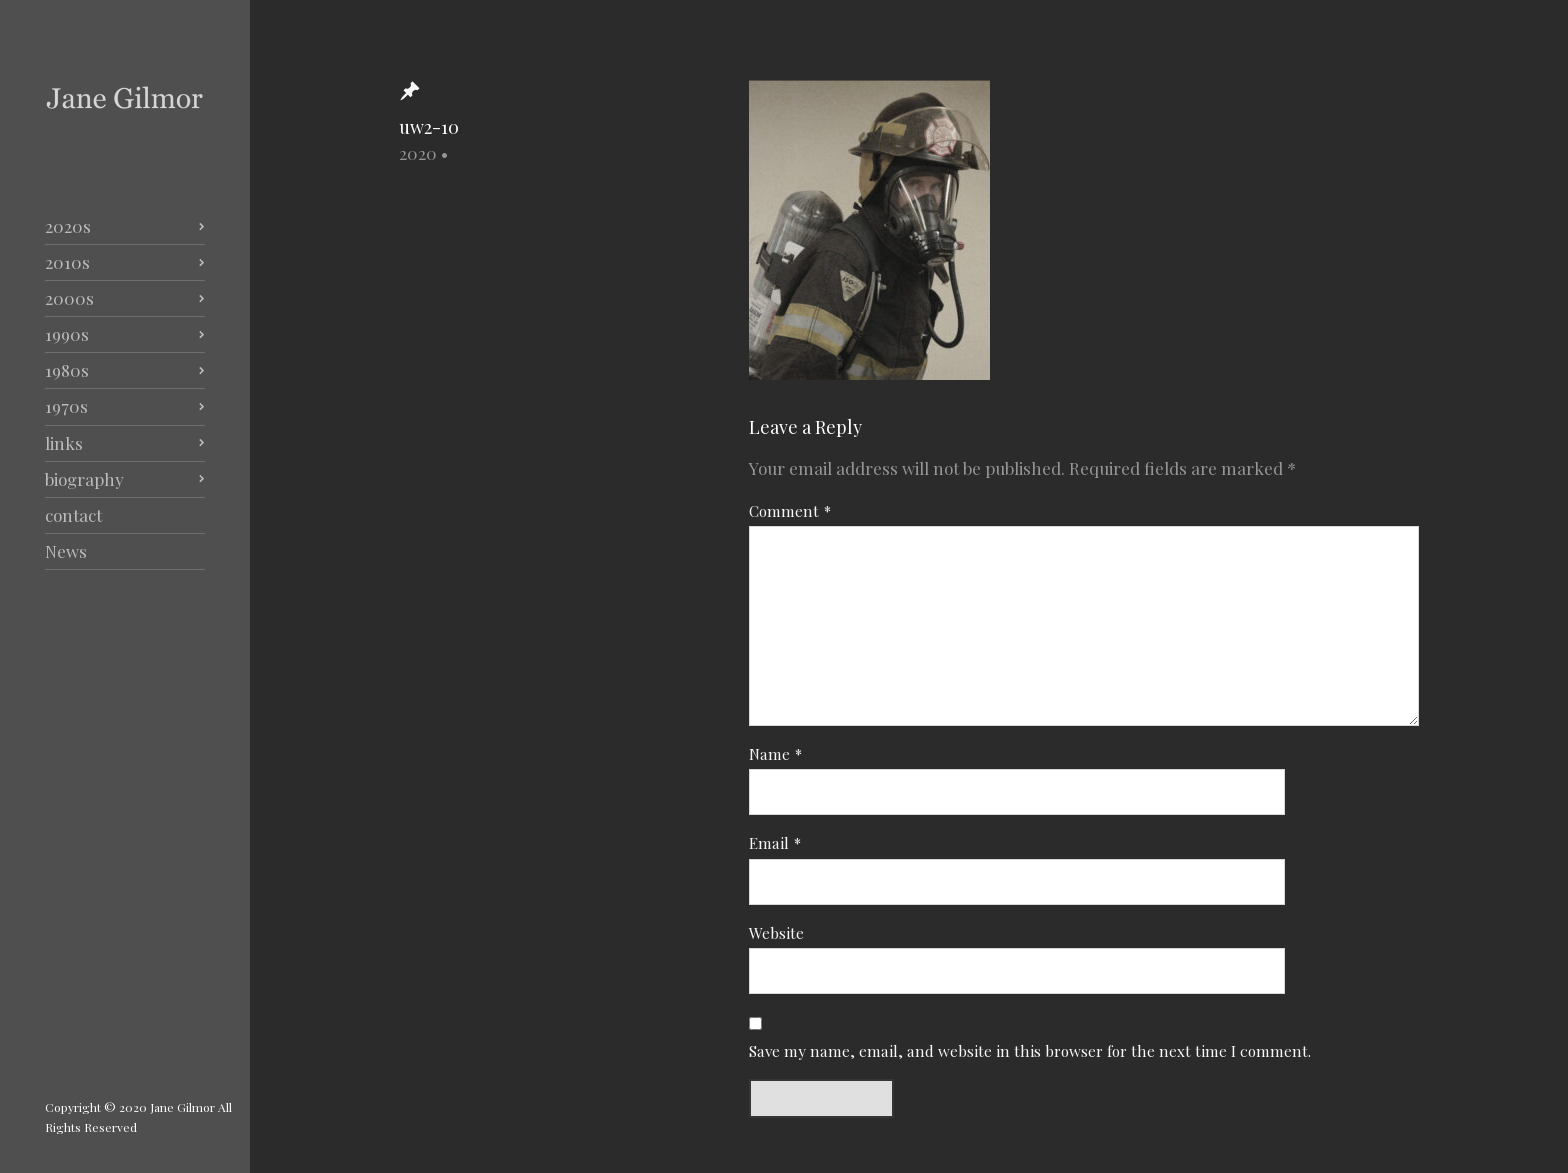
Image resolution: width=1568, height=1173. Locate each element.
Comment (790, 510)
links (64, 443)
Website (776, 932)
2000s (69, 298)
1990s (67, 334)
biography (84, 479)
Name (775, 753)
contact (73, 515)
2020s (68, 226)
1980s (67, 370)
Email (775, 842)
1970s (66, 406)
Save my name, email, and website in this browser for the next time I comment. (1030, 1050)
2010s (67, 262)
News (66, 551)
